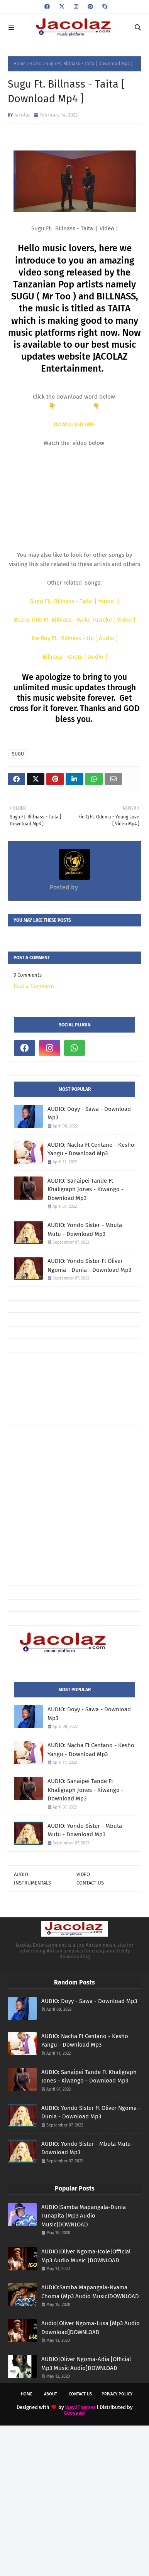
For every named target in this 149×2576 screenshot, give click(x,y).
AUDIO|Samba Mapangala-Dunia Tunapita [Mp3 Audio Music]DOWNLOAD (83, 2216)
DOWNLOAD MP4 (75, 424)
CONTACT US (90, 1883)
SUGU (36, 63)
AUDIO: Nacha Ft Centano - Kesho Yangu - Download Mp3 (90, 1149)
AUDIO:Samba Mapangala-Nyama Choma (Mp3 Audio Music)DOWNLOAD (90, 2292)
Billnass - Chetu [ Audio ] (74, 656)
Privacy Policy (117, 2394)
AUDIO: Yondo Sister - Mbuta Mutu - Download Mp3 (84, 1229)
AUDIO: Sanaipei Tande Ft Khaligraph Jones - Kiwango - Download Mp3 (85, 1189)
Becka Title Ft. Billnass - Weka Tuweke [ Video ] (74, 619)
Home (20, 63)
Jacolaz (22, 115)
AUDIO (21, 1874)
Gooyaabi (75, 2413)
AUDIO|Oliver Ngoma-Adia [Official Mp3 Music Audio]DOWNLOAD (86, 2363)
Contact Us (80, 2394)
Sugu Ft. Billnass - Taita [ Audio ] (74, 601)
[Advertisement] (81, 1368)
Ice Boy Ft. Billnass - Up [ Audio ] (75, 638)
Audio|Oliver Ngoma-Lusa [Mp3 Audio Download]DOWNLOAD (90, 2328)
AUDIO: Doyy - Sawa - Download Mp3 (89, 1113)
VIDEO (83, 1874)
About (50, 2394)
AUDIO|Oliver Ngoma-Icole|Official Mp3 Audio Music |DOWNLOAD (85, 2256)
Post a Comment (34, 986)
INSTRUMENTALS (32, 1883)
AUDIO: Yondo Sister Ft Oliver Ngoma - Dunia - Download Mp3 (89, 1265)
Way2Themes (80, 2407)
